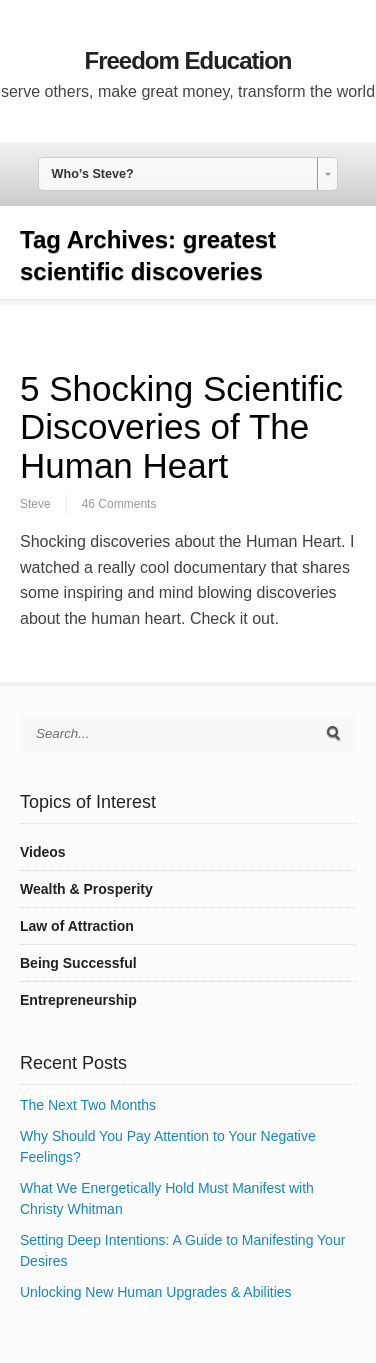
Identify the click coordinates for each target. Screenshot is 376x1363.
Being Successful (78, 963)
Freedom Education (187, 60)
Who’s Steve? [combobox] (93, 174)
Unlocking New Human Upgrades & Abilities (156, 1292)
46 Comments (119, 504)
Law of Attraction (77, 926)
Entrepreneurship (78, 1000)
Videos (43, 852)
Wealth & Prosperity (86, 889)
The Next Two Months (88, 1105)
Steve (35, 504)
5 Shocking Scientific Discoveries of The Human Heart (181, 427)
